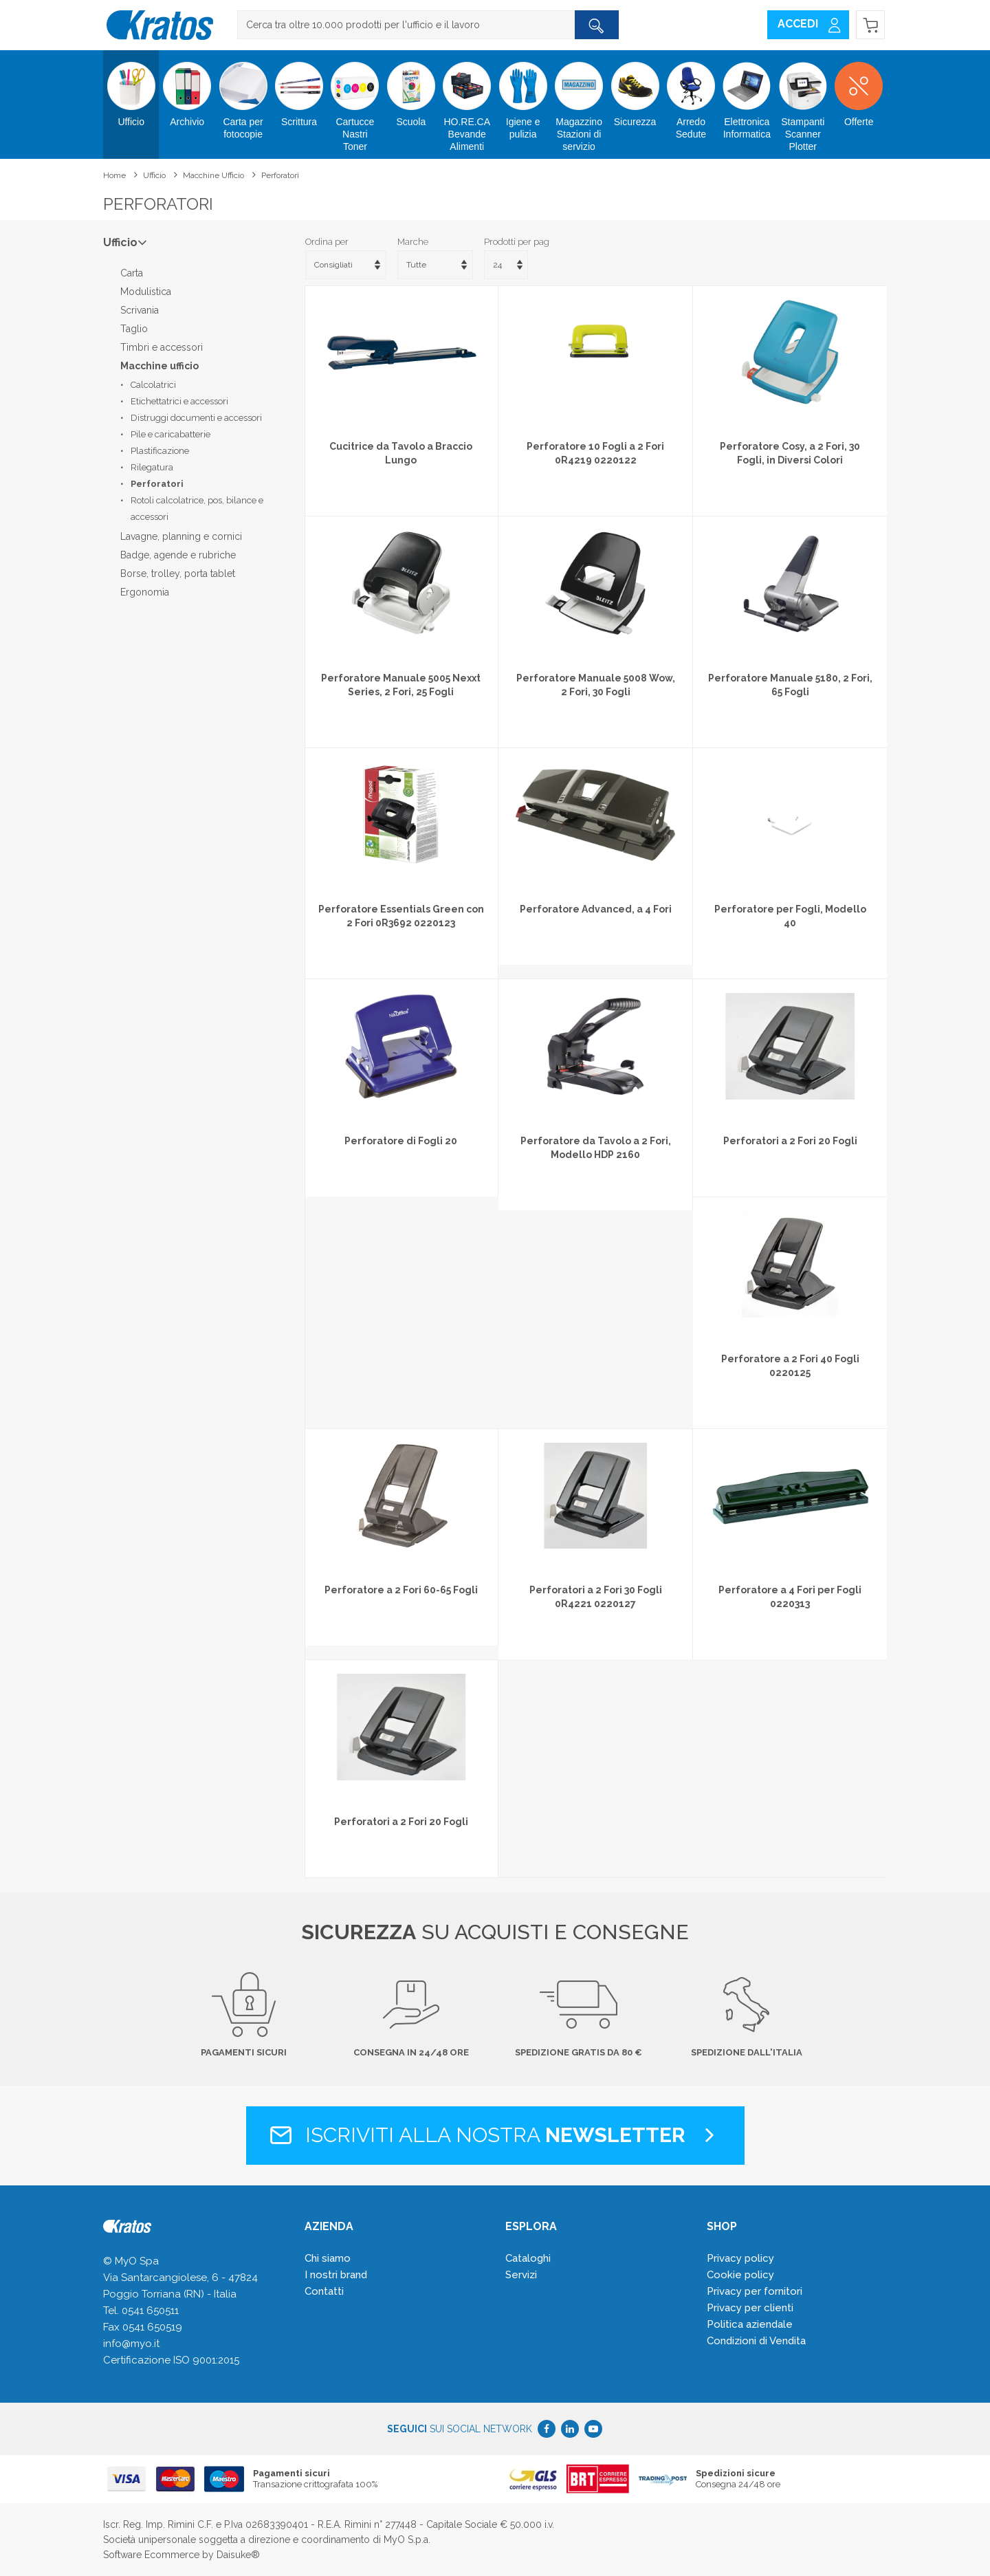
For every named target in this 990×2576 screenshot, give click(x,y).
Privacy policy (740, 2258)
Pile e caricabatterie (170, 434)
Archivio (186, 88)
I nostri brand (336, 2275)
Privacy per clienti (750, 2308)
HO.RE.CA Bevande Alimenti (467, 101)
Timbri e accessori (161, 347)
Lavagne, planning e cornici (181, 536)
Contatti (324, 2291)
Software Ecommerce (151, 2554)
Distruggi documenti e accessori (196, 418)
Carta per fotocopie (243, 95)
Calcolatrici (153, 385)
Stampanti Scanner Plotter (802, 101)
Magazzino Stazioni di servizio (578, 101)
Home (114, 175)
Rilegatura (152, 467)
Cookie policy (740, 2275)
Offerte (858, 88)
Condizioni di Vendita (756, 2341)
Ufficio (131, 88)
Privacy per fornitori (754, 2291)
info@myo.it (131, 2343)
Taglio (134, 328)
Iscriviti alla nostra (495, 2135)
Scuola (410, 88)
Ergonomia (144, 592)
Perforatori (280, 175)
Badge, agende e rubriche (178, 554)
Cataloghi (528, 2258)
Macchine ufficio (213, 175)
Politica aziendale (750, 2324)
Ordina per (327, 242)
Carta (131, 273)
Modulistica (145, 291)
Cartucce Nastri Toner (355, 101)
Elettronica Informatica (747, 95)
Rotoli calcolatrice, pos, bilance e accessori (197, 508)
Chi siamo (328, 2258)
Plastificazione (160, 451)
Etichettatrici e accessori (179, 401)
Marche (412, 242)
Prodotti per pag (516, 242)
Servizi (521, 2275)
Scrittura (298, 88)
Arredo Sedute (690, 95)
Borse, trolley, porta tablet (177, 573)
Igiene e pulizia (522, 95)
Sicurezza (634, 88)
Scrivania (139, 310)
